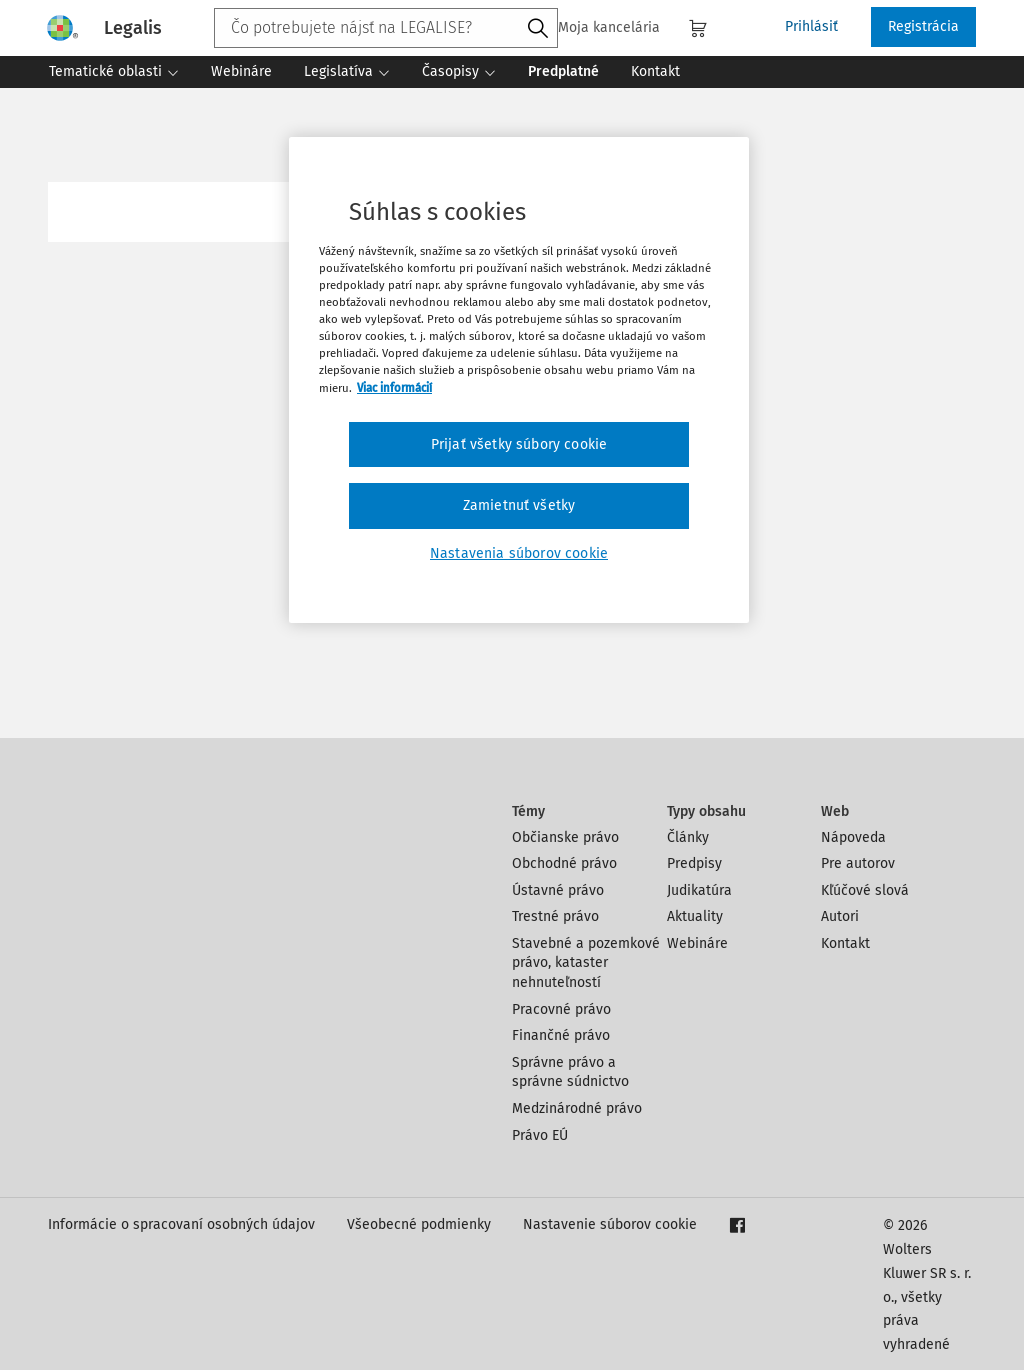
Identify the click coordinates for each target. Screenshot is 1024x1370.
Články (688, 837)
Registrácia (923, 26)
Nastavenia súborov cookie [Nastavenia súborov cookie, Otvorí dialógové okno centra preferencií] (519, 553)
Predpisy (694, 863)
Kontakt (845, 943)
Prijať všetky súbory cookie (519, 444)
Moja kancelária (597, 27)
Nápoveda (853, 837)
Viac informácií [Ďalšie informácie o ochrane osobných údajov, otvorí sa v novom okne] (394, 388)
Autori (840, 916)
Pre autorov (858, 863)
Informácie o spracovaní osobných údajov (181, 1224)
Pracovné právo (561, 1009)
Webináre (697, 943)
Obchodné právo (564, 863)
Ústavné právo (558, 890)
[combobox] (386, 28)
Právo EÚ (540, 1135)
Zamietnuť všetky (519, 505)
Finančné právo (561, 1035)
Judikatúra (699, 890)
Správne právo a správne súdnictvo (570, 1072)
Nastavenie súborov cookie (610, 1224)
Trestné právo (555, 916)
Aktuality (695, 916)
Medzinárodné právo (577, 1108)
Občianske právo (565, 837)
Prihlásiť (811, 26)
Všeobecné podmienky (419, 1224)
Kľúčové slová (865, 890)
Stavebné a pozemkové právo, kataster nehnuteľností (586, 963)
